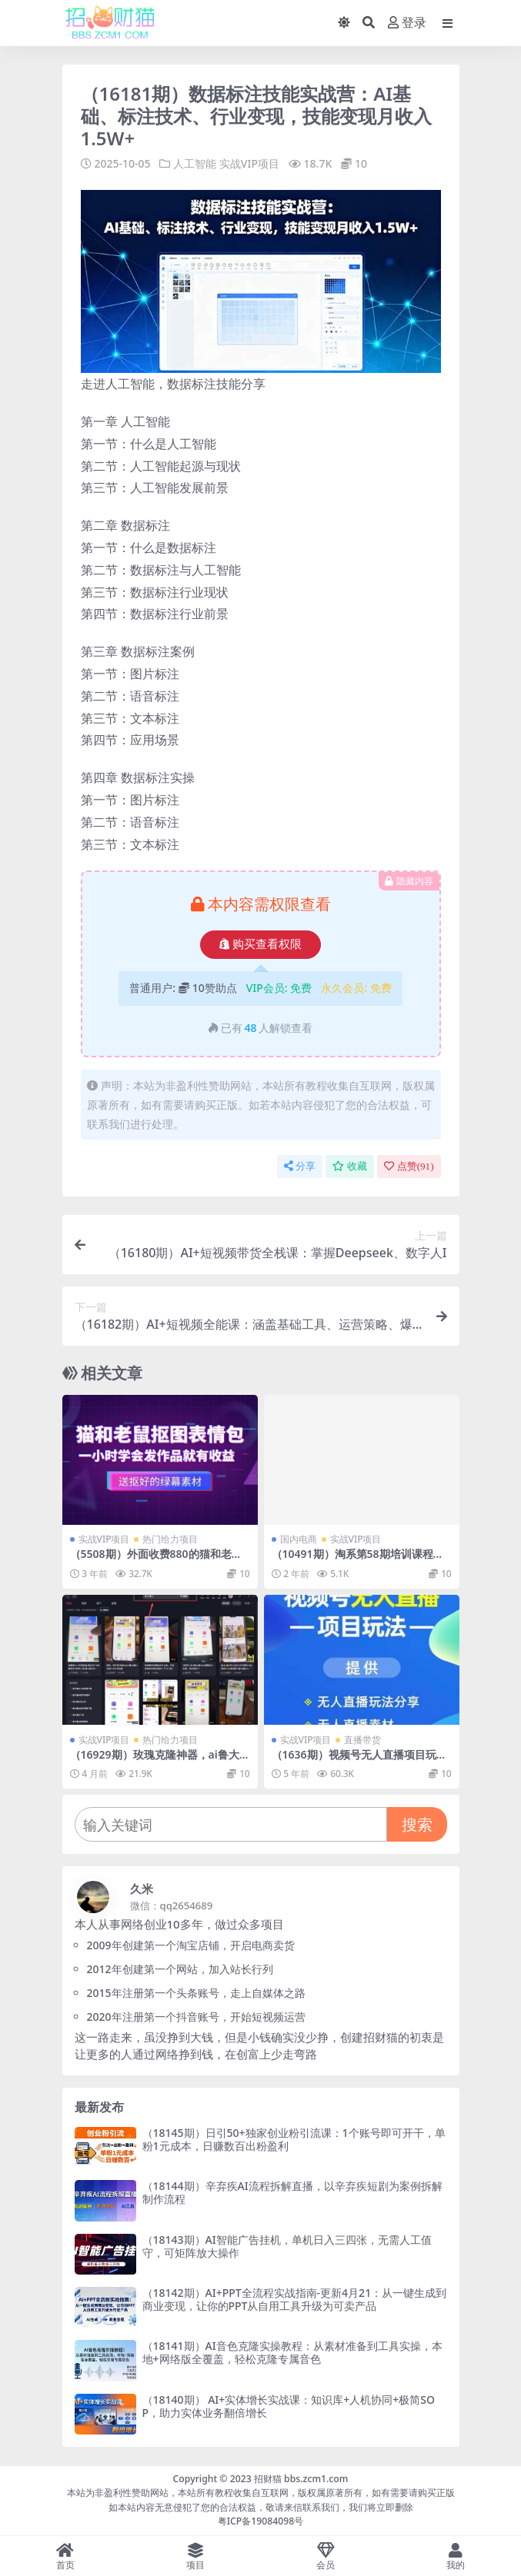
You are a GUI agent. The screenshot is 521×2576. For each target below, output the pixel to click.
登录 (407, 22)
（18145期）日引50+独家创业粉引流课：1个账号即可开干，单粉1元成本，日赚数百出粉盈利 (294, 2139)
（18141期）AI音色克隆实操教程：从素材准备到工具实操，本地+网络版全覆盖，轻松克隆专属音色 (292, 2352)
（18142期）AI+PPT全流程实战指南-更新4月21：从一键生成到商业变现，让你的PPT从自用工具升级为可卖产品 (294, 2299)
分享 (300, 1166)
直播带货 (362, 1739)
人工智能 (194, 163)
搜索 (417, 1824)
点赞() (409, 1166)
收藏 (349, 1166)
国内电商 (298, 1539)
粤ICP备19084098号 (261, 2521)
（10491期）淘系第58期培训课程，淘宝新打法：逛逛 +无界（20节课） (358, 1560)
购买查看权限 (260, 944)
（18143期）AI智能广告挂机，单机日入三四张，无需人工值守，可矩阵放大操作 (287, 2246)
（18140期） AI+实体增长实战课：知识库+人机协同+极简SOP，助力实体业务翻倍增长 (289, 2406)
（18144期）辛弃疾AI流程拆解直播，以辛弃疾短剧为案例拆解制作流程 (292, 2192)
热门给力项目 (170, 1539)
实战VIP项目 (249, 163)
